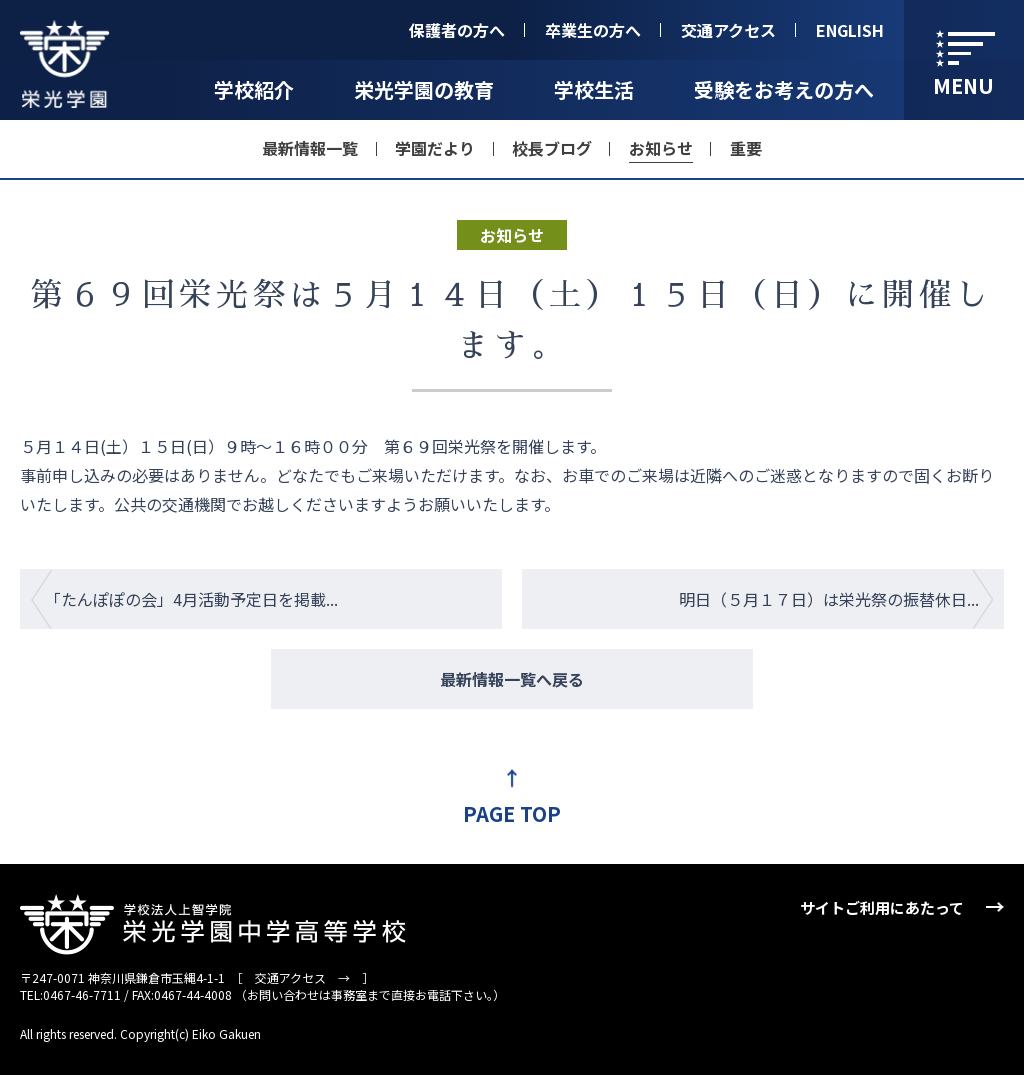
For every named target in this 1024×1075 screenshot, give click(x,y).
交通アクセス (728, 30)
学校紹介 (254, 89)
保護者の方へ (457, 30)
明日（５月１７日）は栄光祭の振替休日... (829, 599)
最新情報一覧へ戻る (512, 679)
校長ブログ (552, 148)
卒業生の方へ (593, 30)
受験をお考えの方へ (784, 89)
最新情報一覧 (310, 148)
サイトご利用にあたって (882, 907)
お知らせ (661, 148)
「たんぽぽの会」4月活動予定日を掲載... (191, 599)
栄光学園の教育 (424, 89)
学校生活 (594, 89)
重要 (746, 148)
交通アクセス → (302, 977)
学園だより (435, 148)
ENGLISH (850, 30)
